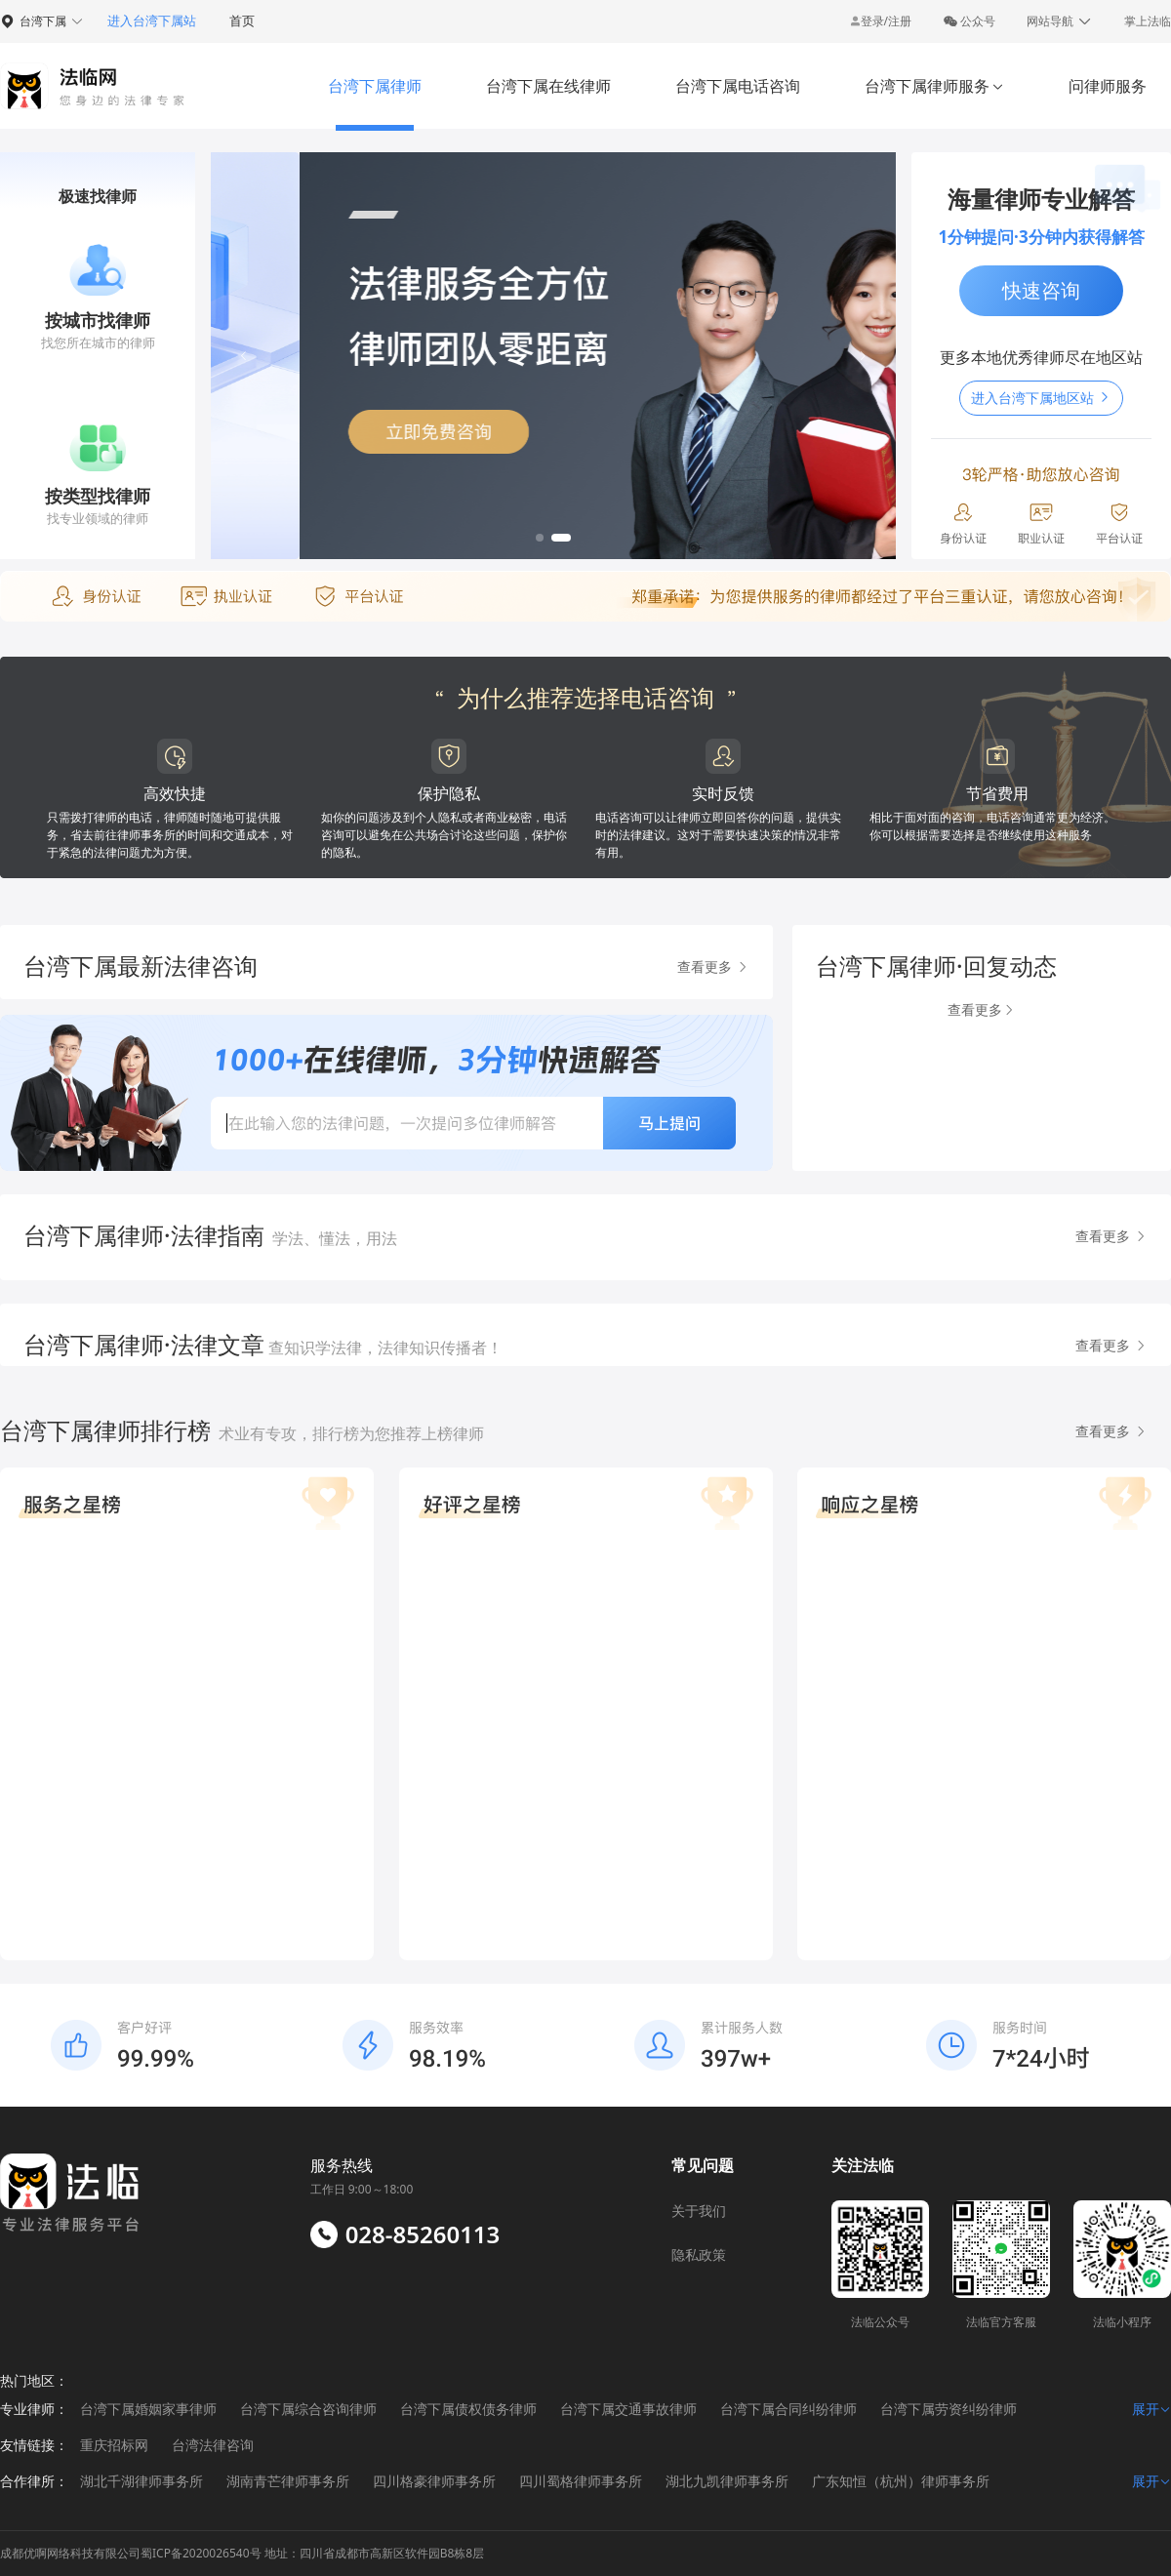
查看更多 (713, 966)
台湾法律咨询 (213, 2444)
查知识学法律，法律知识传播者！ (383, 1347)
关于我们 (698, 2210)
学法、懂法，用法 (334, 1238)
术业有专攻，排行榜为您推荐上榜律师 (351, 1433)
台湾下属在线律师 (548, 86)
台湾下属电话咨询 (737, 86)
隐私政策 (698, 2254)
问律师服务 (1108, 86)
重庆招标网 (114, 2444)
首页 (242, 20)
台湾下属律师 (375, 86)
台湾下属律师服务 (934, 86)
